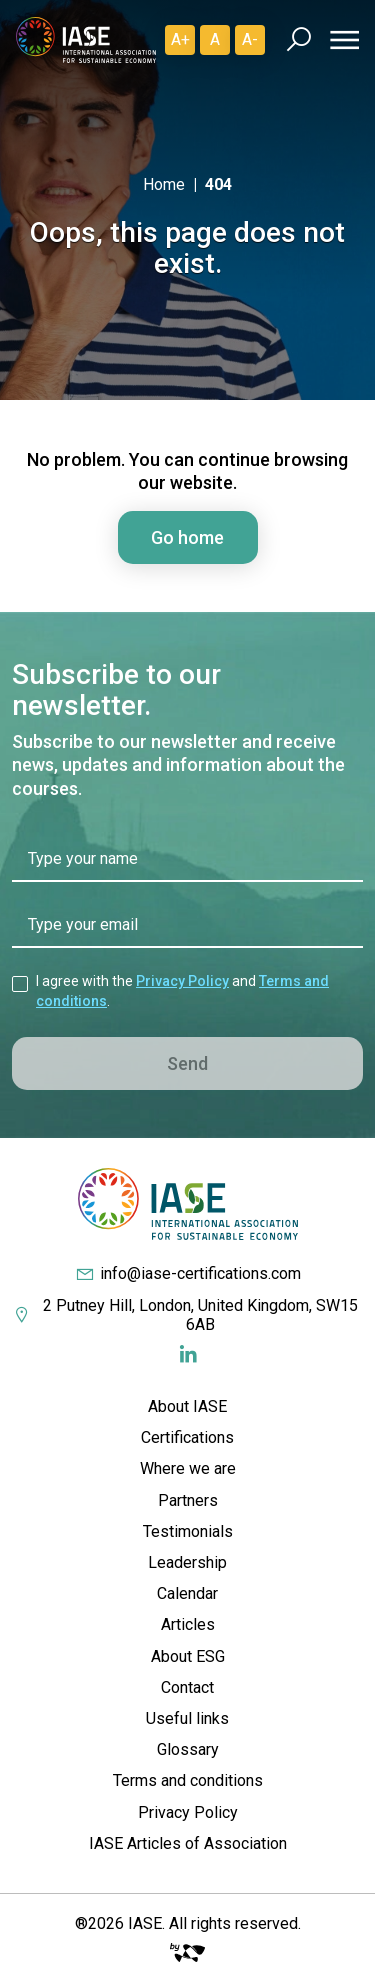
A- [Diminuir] (250, 39)
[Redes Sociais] (187, 1354)
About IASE (187, 1406)
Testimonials (188, 1531)
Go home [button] (187, 537)
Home (164, 184)
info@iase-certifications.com (188, 1274)
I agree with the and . (182, 991)
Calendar (187, 1593)
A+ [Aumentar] (180, 39)
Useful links (187, 1718)
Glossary (188, 1749)
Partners (188, 1500)
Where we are (188, 1468)
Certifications (187, 1437)
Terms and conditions (188, 1780)
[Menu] (341, 40)
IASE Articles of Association (188, 1843)
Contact (187, 1687)
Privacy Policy (182, 981)
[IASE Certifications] (86, 39)
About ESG (188, 1656)
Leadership (187, 1562)
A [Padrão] (215, 39)
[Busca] (298, 39)
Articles (188, 1624)
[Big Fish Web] (187, 1947)
